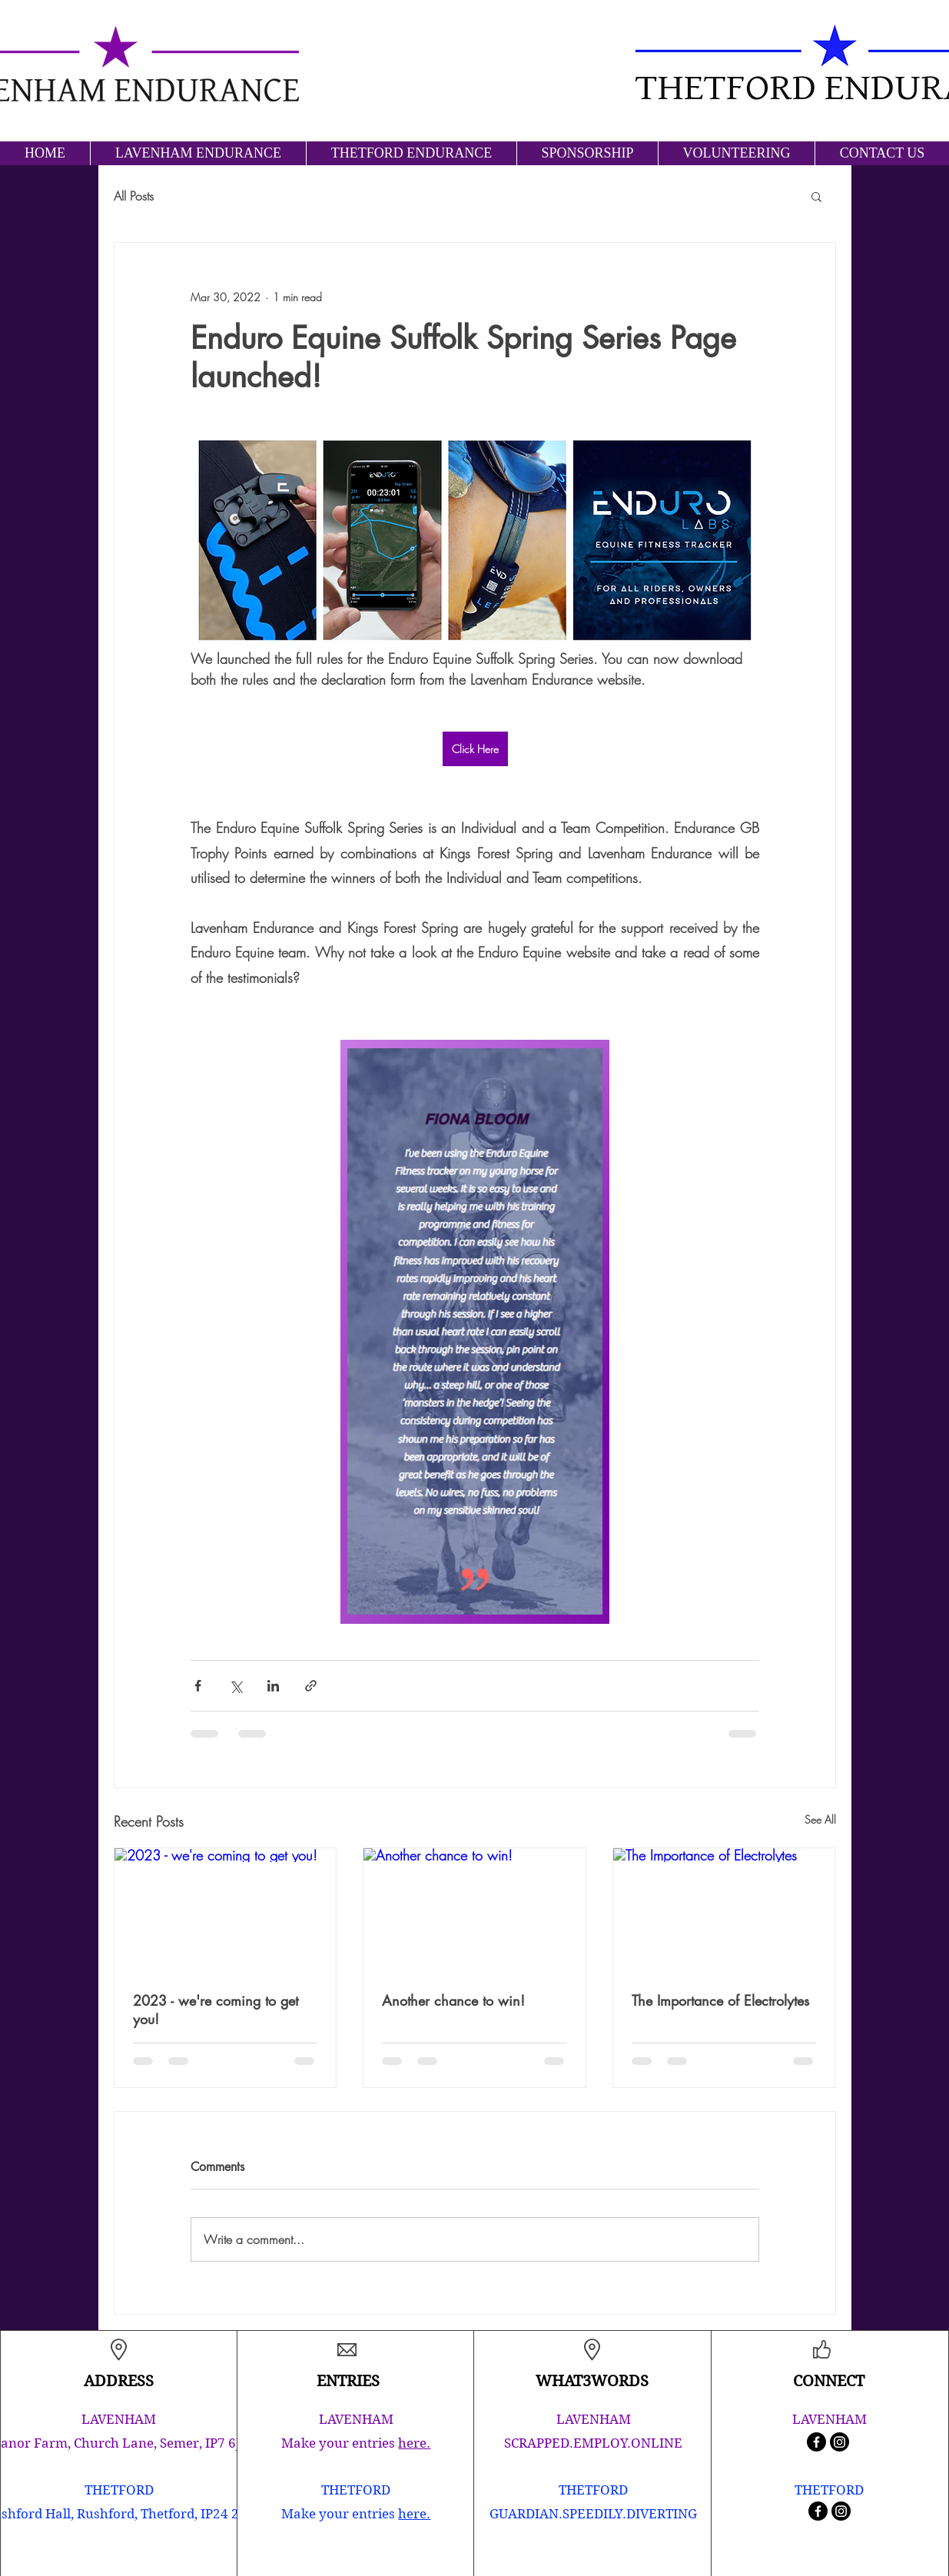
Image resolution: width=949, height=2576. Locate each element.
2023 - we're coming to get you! (215, 2009)
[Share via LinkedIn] (273, 1685)
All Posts (134, 196)
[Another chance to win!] (474, 1910)
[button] (816, 196)
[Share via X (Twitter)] (235, 1685)
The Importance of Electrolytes (720, 2000)
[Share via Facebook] (198, 1685)
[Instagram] (839, 2442)
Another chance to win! (453, 2000)
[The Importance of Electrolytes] (724, 1910)
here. (414, 2443)
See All (820, 1819)
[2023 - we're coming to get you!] (225, 1910)
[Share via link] (311, 1685)
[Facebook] (816, 2442)
